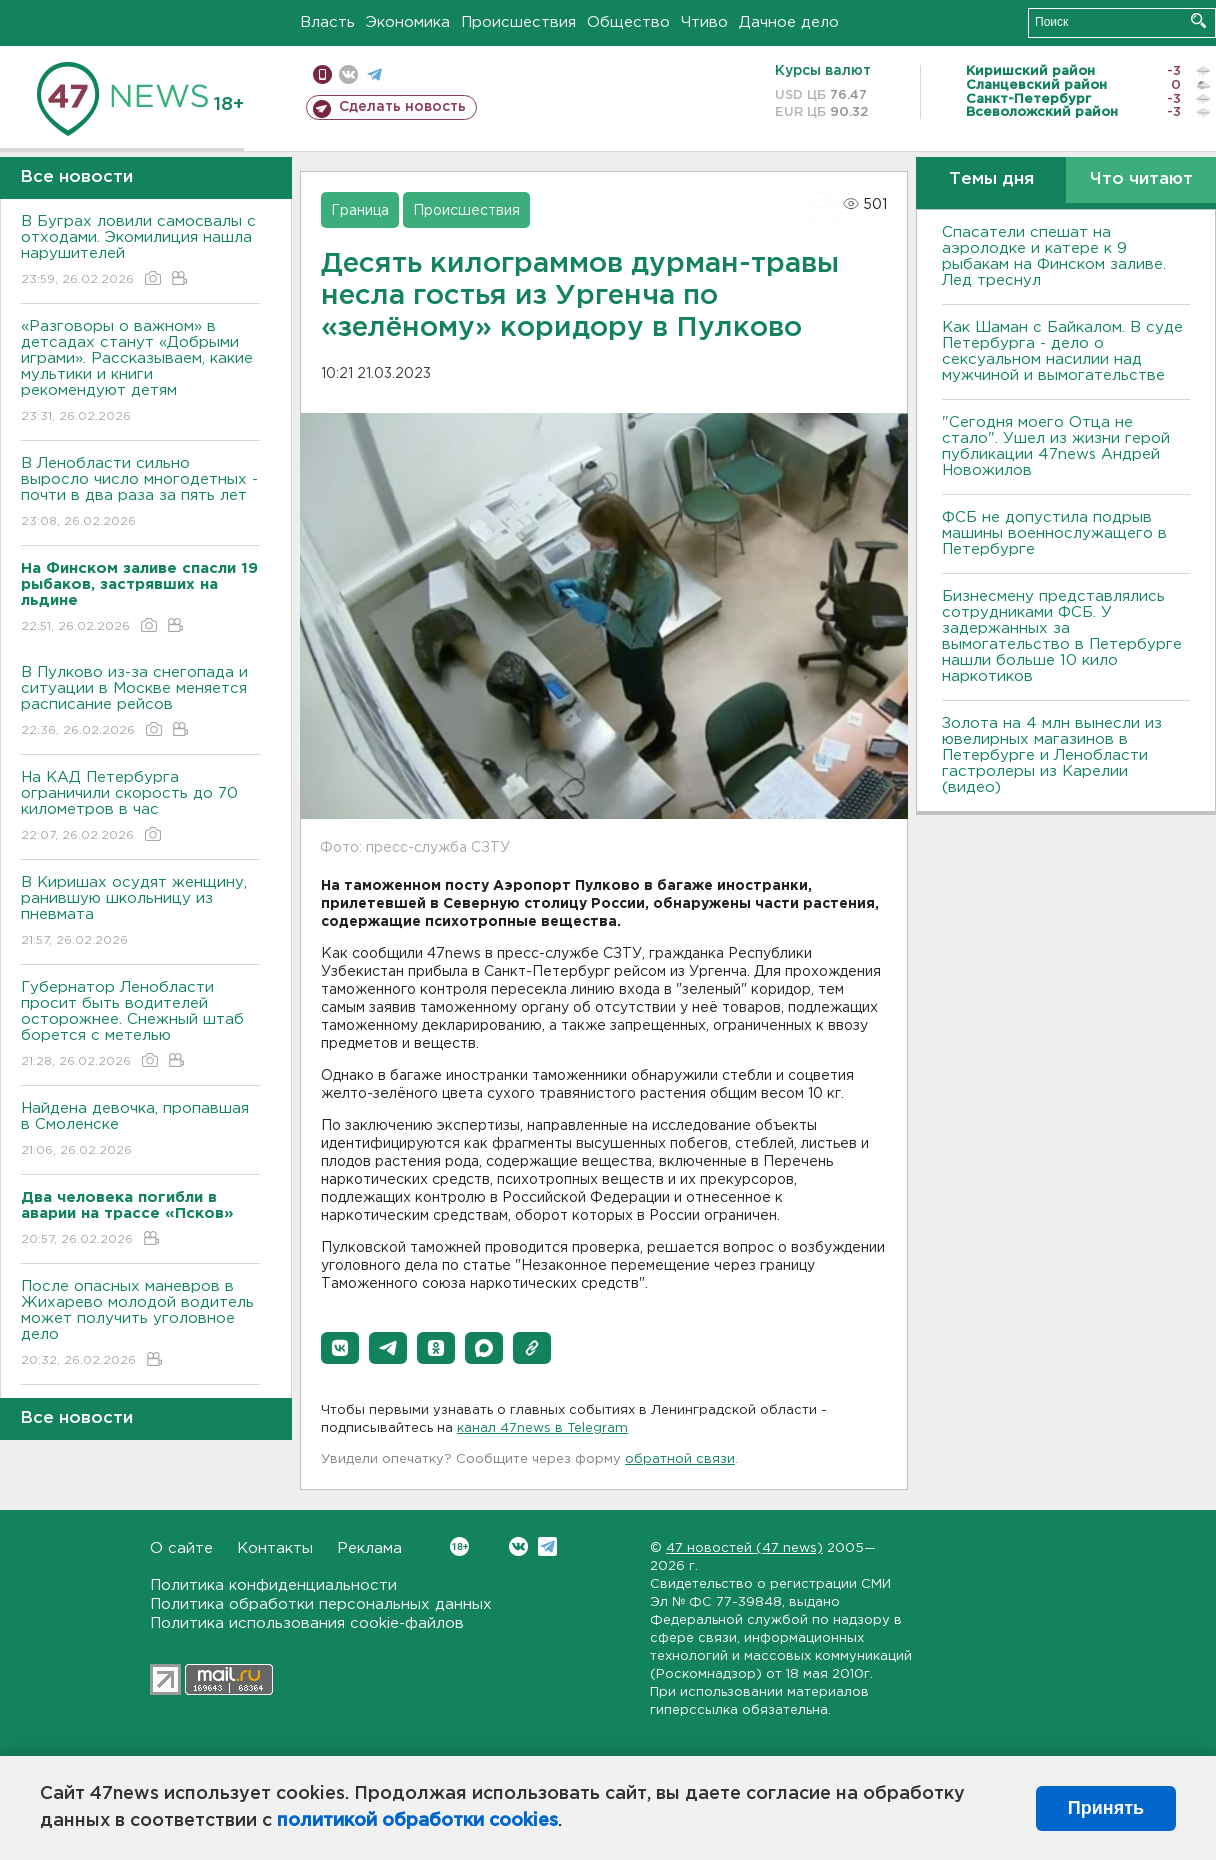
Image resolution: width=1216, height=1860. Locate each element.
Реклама (369, 1548)
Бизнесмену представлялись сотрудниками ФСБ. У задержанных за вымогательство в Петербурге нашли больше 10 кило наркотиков (1062, 636)
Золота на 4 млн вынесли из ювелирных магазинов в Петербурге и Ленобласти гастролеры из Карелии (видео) (1052, 755)
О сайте (181, 1548)
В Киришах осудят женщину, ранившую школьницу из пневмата (140, 912)
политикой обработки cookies (417, 1821)
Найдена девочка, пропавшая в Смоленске (140, 1130)
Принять (1106, 1808)
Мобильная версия (322, 74)
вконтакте (348, 74)
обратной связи (680, 1459)
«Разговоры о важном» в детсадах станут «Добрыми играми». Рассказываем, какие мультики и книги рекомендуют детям (140, 372)
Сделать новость (402, 107)
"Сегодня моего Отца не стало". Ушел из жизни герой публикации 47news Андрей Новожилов (1056, 446)
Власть (327, 22)
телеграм (374, 74)
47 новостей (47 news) (744, 1548)
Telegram (547, 1546)
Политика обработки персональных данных (321, 1604)
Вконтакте (459, 1546)
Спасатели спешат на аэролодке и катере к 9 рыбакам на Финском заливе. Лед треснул (1054, 256)
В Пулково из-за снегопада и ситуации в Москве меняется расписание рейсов (140, 702)
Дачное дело (789, 22)
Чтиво (704, 22)
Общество (628, 22)
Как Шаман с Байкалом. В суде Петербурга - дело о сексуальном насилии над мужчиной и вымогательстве (1062, 351)
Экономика (408, 22)
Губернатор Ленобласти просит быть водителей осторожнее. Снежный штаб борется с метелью (140, 1025)
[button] (340, 1348)
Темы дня (991, 179)
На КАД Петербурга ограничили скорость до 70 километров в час (140, 807)
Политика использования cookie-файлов (307, 1623)
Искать (1198, 20)
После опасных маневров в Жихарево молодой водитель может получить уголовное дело (140, 1324)
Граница (360, 211)
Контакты (275, 1548)
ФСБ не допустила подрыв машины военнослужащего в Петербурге (1054, 533)
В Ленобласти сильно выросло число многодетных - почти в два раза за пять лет (140, 493)
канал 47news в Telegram (542, 1428)
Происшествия (518, 22)
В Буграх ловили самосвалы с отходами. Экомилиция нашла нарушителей (140, 251)
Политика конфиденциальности (273, 1585)
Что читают (1141, 179)
